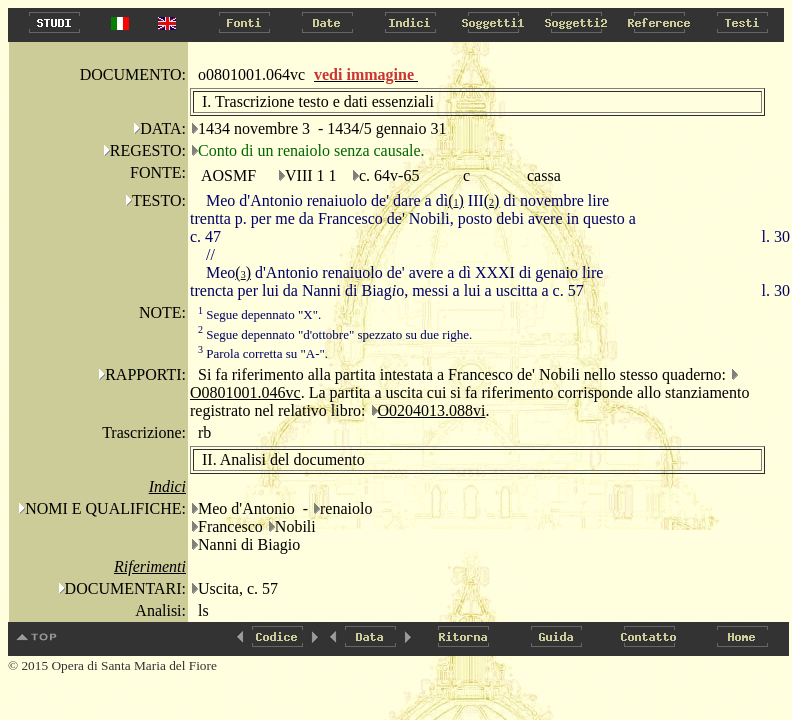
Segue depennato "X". (259, 314)
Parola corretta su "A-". (263, 353)
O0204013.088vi (432, 410)
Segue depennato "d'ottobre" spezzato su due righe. (335, 334)
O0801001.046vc (245, 392)
